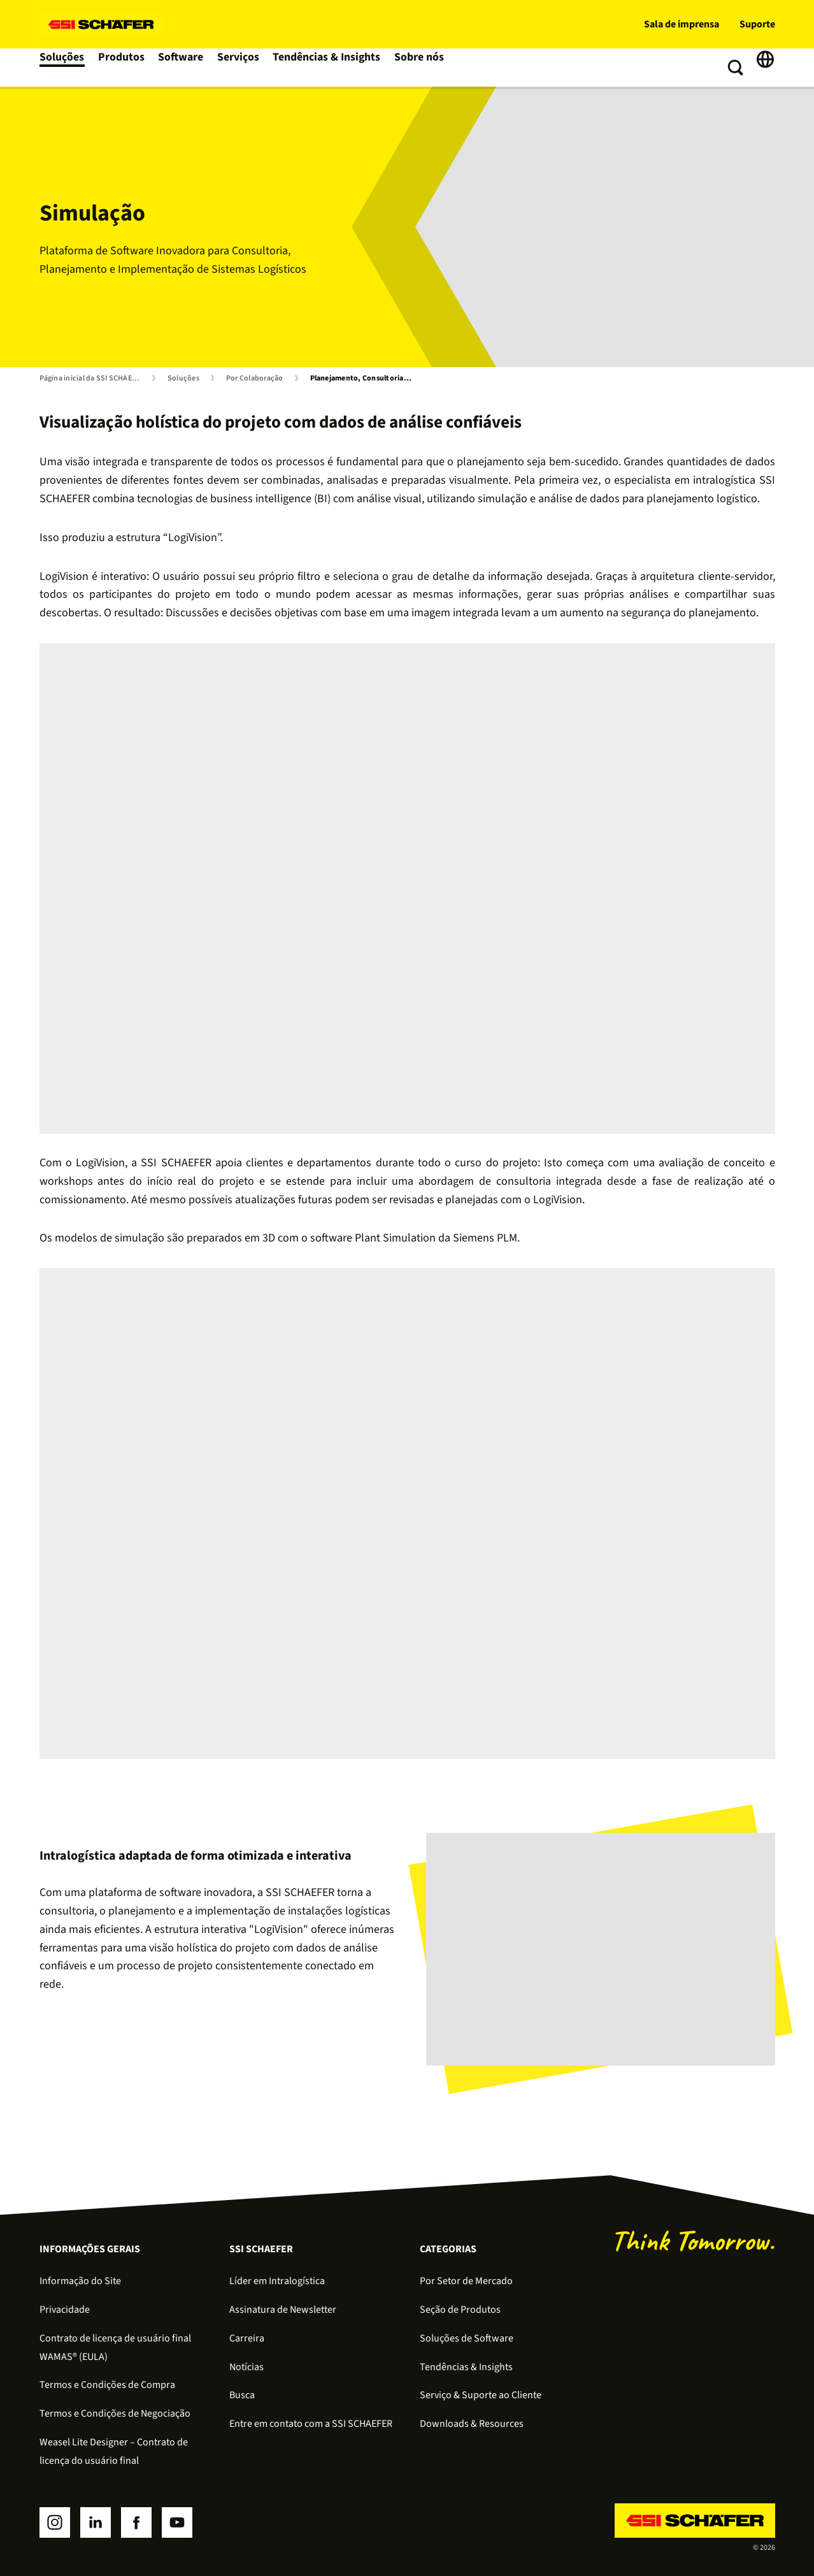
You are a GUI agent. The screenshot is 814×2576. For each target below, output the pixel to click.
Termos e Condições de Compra (107, 2385)
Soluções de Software (466, 2338)
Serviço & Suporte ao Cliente (480, 2395)
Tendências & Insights (331, 68)
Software (186, 68)
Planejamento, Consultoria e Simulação (363, 378)
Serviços (244, 68)
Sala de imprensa (681, 24)
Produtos (124, 68)
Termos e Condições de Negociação (114, 2413)
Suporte (757, 24)
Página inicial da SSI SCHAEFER (92, 378)
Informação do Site (80, 2281)
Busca (242, 2395)
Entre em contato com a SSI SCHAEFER (310, 2424)
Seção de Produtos (460, 2310)
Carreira (246, 2338)
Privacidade (64, 2310)
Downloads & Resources (472, 2424)
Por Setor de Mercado (466, 2281)
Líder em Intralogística (277, 2281)
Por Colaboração (254, 378)
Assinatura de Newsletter (282, 2310)
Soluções (63, 68)
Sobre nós (421, 68)
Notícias (246, 2367)
